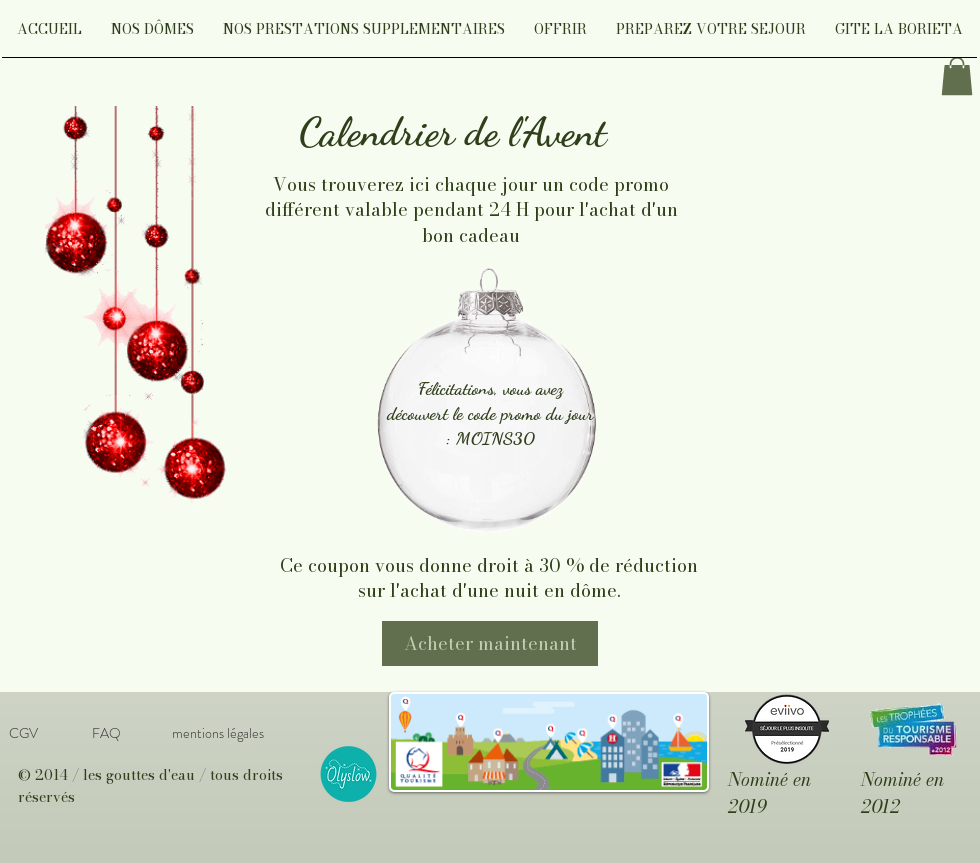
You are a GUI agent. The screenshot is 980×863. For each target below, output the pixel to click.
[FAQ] (106, 734)
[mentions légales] (217, 734)
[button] (152, 35)
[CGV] (23, 734)
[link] (957, 76)
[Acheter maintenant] (490, 643)
